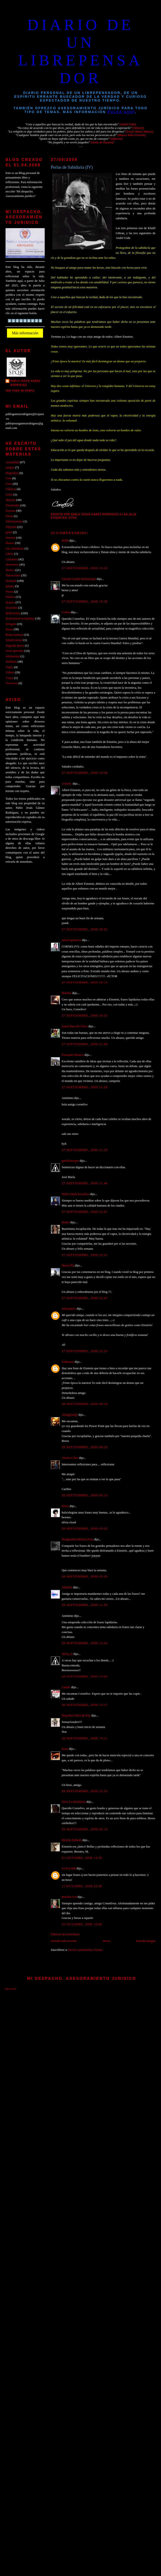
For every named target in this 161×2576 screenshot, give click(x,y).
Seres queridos (15, 651)
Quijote (10, 602)
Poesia (10, 591)
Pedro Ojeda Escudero (75, 1194)
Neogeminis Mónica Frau (77, 1539)
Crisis (9, 494)
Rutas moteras (14, 634)
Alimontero (69, 1308)
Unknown (68, 1361)
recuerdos (12, 607)
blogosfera (12, 473)
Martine (67, 993)
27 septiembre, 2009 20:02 (85, 929)
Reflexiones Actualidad (20, 618)
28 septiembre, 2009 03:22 (85, 1528)
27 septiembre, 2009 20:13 (85, 982)
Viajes (9, 667)
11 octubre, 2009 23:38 (82, 1886)
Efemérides (13, 505)
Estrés (9, 516)
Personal (11, 581)
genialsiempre (70, 1160)
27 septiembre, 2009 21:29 (85, 1150)
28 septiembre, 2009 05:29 (85, 1576)
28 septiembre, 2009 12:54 (85, 1643)
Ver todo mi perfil (20, 390)
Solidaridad (13, 656)
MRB (65, 540)
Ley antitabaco (15, 548)
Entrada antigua (145, 1941)
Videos (10, 672)
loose (65, 1748)
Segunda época (15, 645)
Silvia (65, 1506)
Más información (25, 333)
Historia (10, 537)
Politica (10, 597)
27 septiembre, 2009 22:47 (85, 1298)
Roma (9, 629)
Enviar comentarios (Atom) (85, 1950)
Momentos (12, 564)
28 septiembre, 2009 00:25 (85, 1447)
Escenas (10, 510)
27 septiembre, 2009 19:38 (85, 601)
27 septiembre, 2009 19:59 (85, 772)
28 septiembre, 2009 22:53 (85, 1791)
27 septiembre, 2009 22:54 (85, 1351)
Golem (66, 612)
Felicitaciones (14, 521)
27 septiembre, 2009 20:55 (85, 1015)
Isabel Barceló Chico (75, 1026)
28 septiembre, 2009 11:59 (85, 1605)
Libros (10, 553)
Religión (11, 624)
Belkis (66, 1222)
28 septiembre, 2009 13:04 (85, 1676)
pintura (10, 586)
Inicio (106, 1941)
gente (9, 532)
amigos (10, 467)
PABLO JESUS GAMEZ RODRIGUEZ (25, 383)
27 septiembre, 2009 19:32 (85, 568)
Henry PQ (68, 1265)
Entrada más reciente (64, 1941)
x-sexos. (67, 783)
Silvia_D (67, 1654)
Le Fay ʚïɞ (69, 1868)
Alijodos (67, 1587)
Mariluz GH (69, 1897)
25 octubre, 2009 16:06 (82, 1924)
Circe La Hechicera (74, 1801)
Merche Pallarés (72, 1840)
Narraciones (13, 575)
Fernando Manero (73, 1055)
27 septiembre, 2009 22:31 (85, 1255)
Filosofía (11, 527)
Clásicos (11, 489)
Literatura (12, 559)
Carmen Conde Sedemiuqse (79, 579)
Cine (8, 478)
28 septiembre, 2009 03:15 (85, 1495)
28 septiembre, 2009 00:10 (85, 1404)
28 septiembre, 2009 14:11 (85, 1738)
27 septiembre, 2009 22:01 (85, 1211)
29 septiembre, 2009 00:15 (85, 1829)
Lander (66, 1687)
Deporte (10, 500)
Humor (10, 543)
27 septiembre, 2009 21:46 (85, 1183)
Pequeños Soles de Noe (76, 1715)
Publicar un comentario (65, 1934)
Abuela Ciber (70, 1458)
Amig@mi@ (70, 1414)
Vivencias (12, 683)
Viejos (9, 678)
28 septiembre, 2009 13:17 (85, 1705)
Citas (72, 517)
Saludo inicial (14, 640)
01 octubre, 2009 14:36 (82, 1858)
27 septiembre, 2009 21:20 (85, 1087)
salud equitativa (71, 940)
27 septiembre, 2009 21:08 (85, 1044)
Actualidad (12, 462)
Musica (10, 570)
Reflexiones (13, 613)
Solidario (11, 661)
